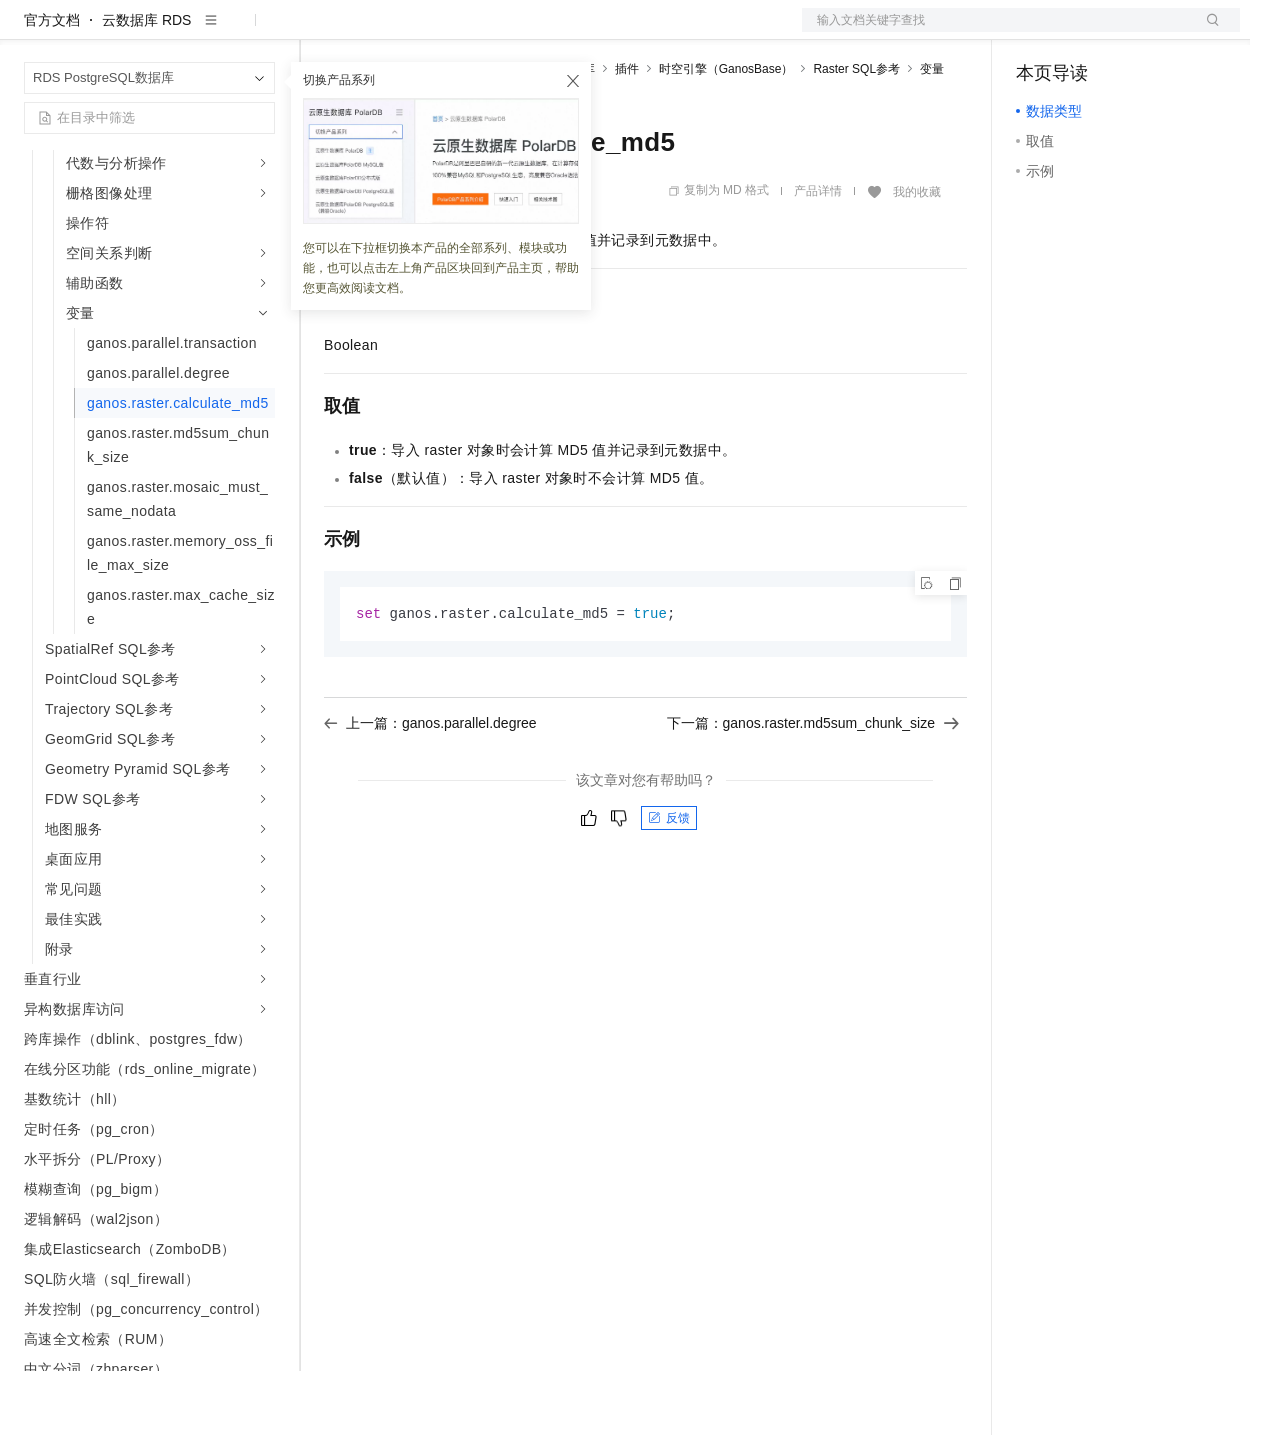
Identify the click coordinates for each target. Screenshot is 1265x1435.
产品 (260, 32)
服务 (590, 32)
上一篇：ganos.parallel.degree (430, 788)
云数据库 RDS (146, 84)
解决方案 (322, 32)
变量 (932, 133)
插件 (627, 133)
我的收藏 (917, 256)
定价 (432, 32)
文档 (996, 32)
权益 (384, 32)
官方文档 (52, 84)
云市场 (487, 32)
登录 (1207, 32)
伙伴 (542, 32)
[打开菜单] (32, 32)
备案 (1038, 32)
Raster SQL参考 (856, 133)
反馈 (669, 883)
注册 (1134, 32)
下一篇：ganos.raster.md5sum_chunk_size (813, 788)
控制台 (1086, 32)
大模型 (205, 32)
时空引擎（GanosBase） (726, 133)
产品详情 (818, 255)
